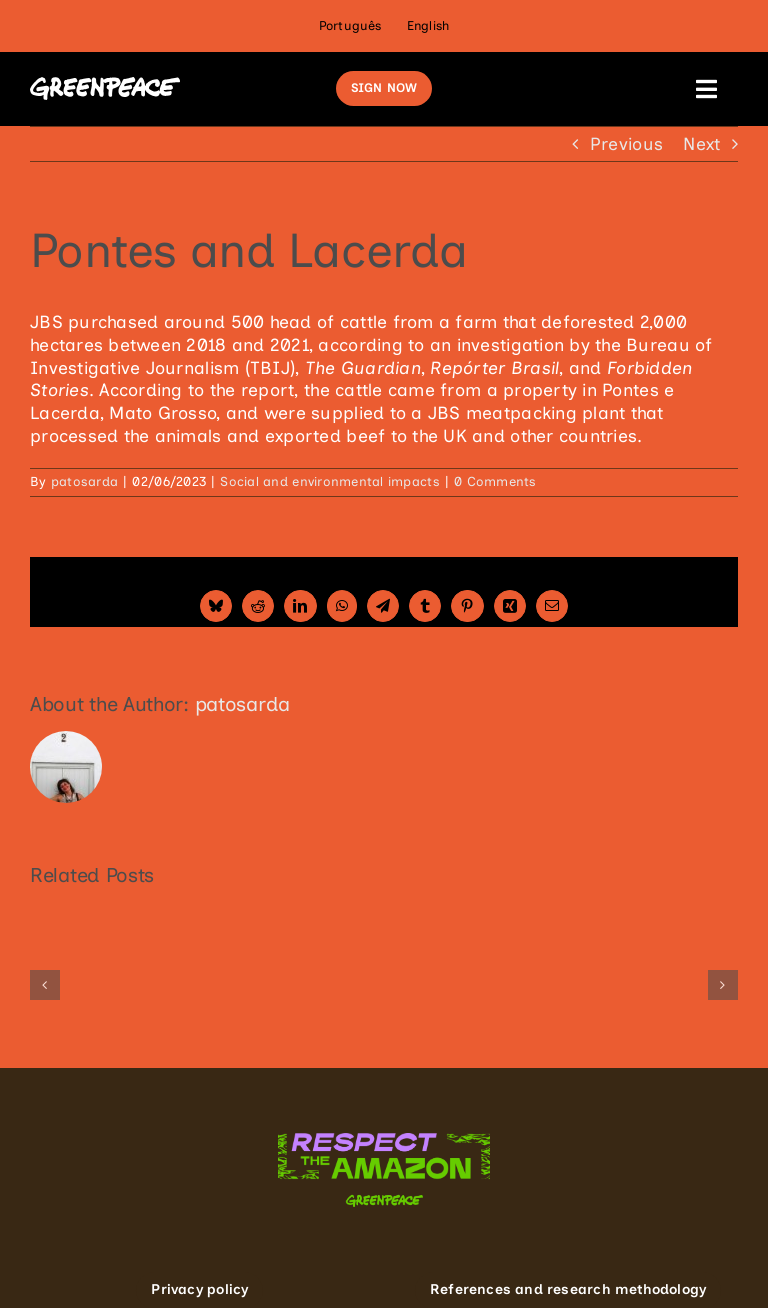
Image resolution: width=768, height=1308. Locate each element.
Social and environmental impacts (329, 481)
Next (701, 143)
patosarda (84, 481)
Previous (626, 143)
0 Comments (495, 481)
